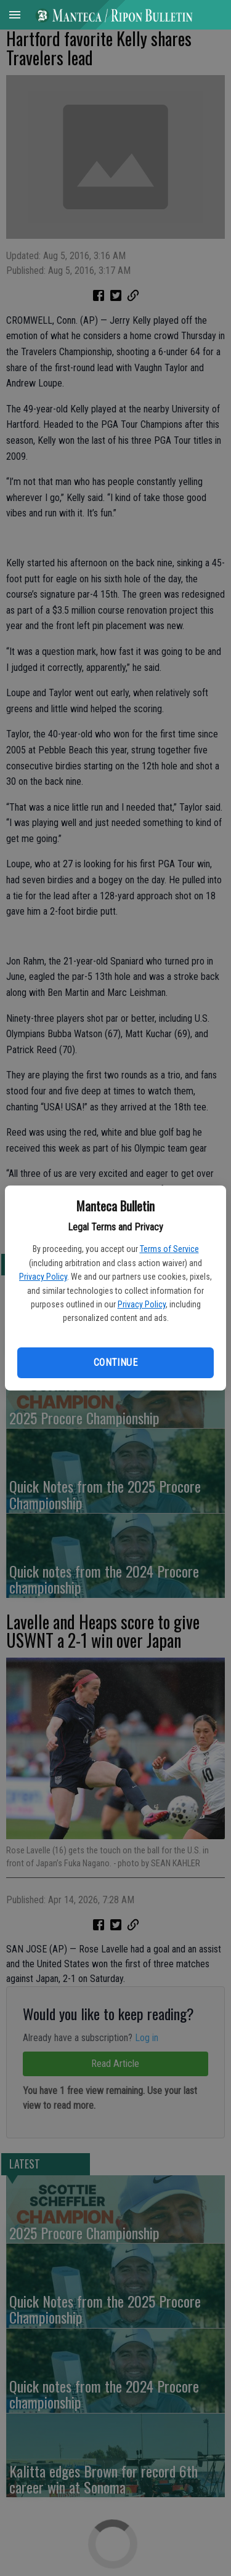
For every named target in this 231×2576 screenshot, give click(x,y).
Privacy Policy (43, 1277)
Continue (115, 1362)
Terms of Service (169, 1249)
